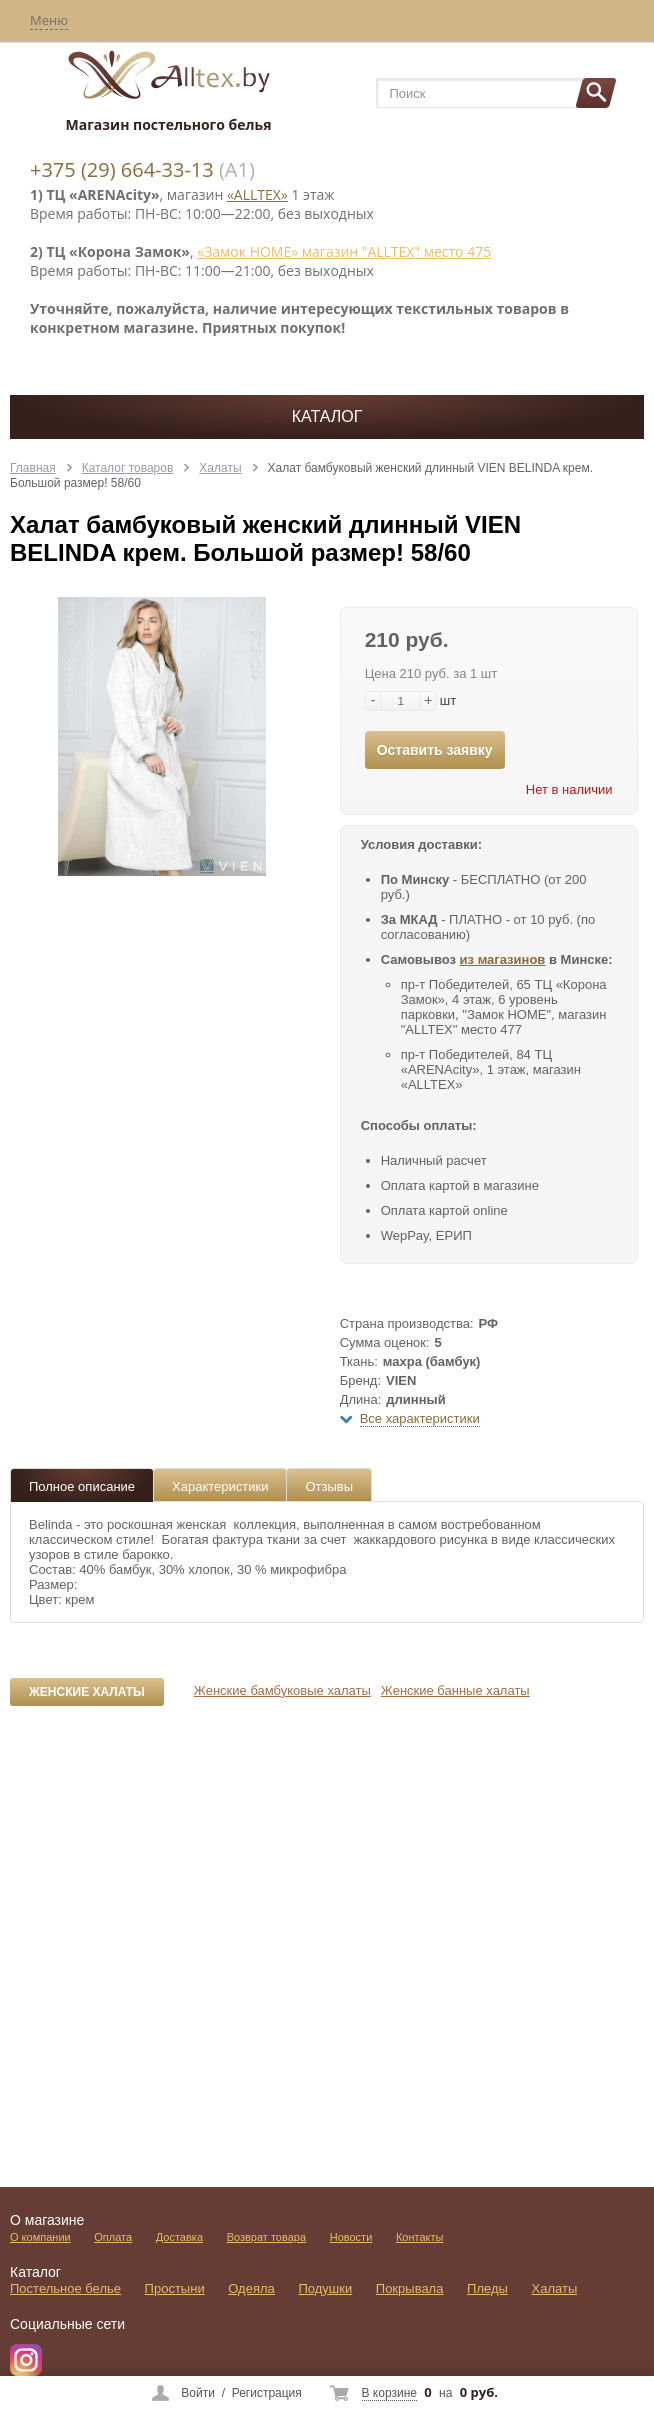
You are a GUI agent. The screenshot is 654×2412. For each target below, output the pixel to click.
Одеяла (251, 2288)
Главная (33, 468)
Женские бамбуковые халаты (282, 1690)
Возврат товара (266, 2237)
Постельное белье (65, 2288)
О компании (40, 2237)
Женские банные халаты (455, 1690)
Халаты (220, 468)
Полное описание (82, 1486)
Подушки (325, 2288)
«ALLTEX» (257, 194)
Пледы (487, 2288)
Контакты (420, 2237)
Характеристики (220, 1486)
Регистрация (267, 2393)
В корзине (389, 2393)
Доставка (179, 2237)
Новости (351, 2237)
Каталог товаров (128, 468)
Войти (198, 2393)
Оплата (113, 2237)
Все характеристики (420, 1418)
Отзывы (329, 1486)
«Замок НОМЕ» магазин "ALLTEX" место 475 (344, 251)
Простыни (175, 2288)
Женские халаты (87, 1692)
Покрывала (410, 2288)
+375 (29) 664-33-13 (122, 169)
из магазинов (503, 959)
